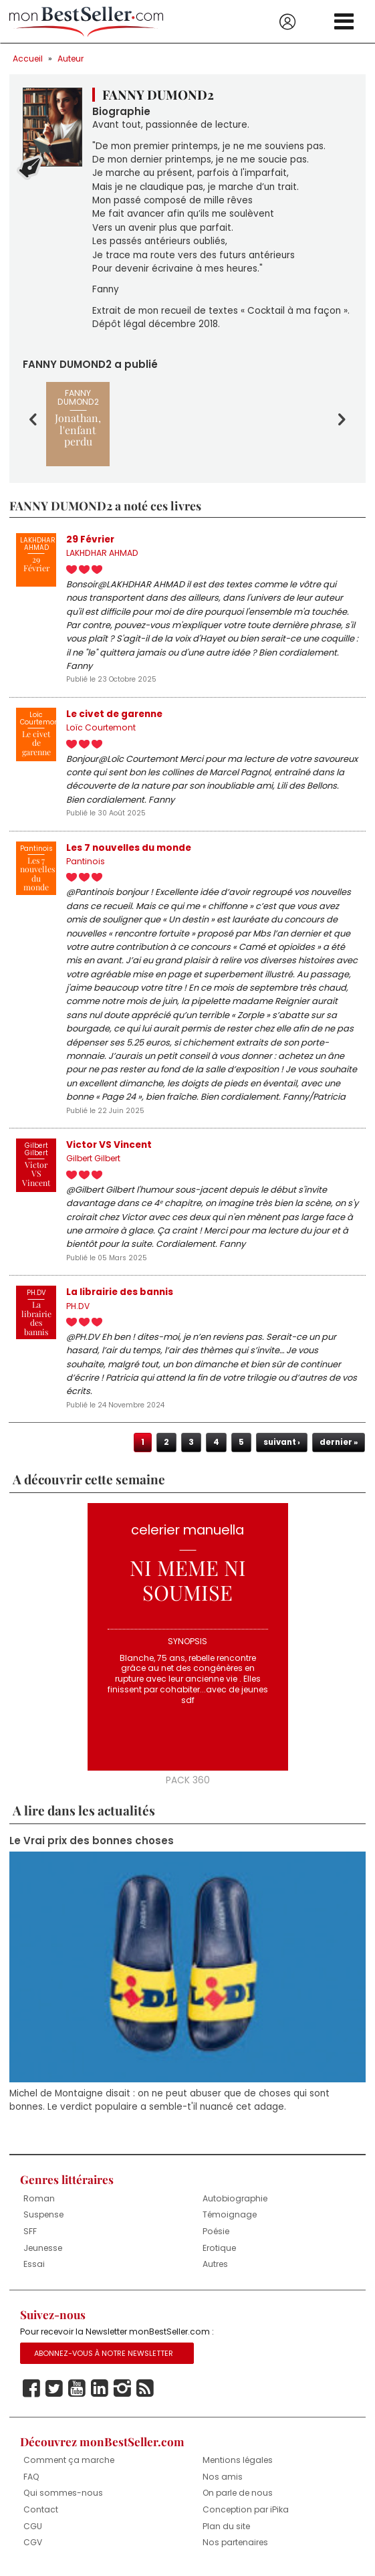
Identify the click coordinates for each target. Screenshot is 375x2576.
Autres (215, 2264)
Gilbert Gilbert (93, 1158)
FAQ (31, 2476)
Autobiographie (235, 2198)
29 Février (90, 539)
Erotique (219, 2248)
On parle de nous (238, 2492)
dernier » (339, 1442)
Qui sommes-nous (63, 2492)
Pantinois (85, 861)
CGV (32, 2542)
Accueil (28, 58)
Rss (145, 2389)
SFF (30, 2231)
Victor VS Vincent (109, 1144)
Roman (39, 2198)
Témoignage (230, 2214)
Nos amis (223, 2476)
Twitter (54, 2389)
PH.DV (78, 1306)
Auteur (70, 58)
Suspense (43, 2214)
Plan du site (226, 2526)
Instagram (122, 2389)
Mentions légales (238, 2460)
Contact (40, 2509)
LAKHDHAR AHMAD (102, 553)
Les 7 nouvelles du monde (128, 847)
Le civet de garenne (114, 714)
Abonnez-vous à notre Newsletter (103, 2353)
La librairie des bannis (119, 1292)
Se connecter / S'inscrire (287, 22)
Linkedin (100, 2389)
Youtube (77, 2389)
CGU (32, 2526)
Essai (34, 2264)
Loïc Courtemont (101, 727)
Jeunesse (42, 2248)
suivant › (281, 1442)
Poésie (216, 2231)
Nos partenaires (235, 2542)
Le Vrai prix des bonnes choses (91, 1841)
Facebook (31, 2389)
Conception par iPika (246, 2509)
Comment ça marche (68, 2460)
